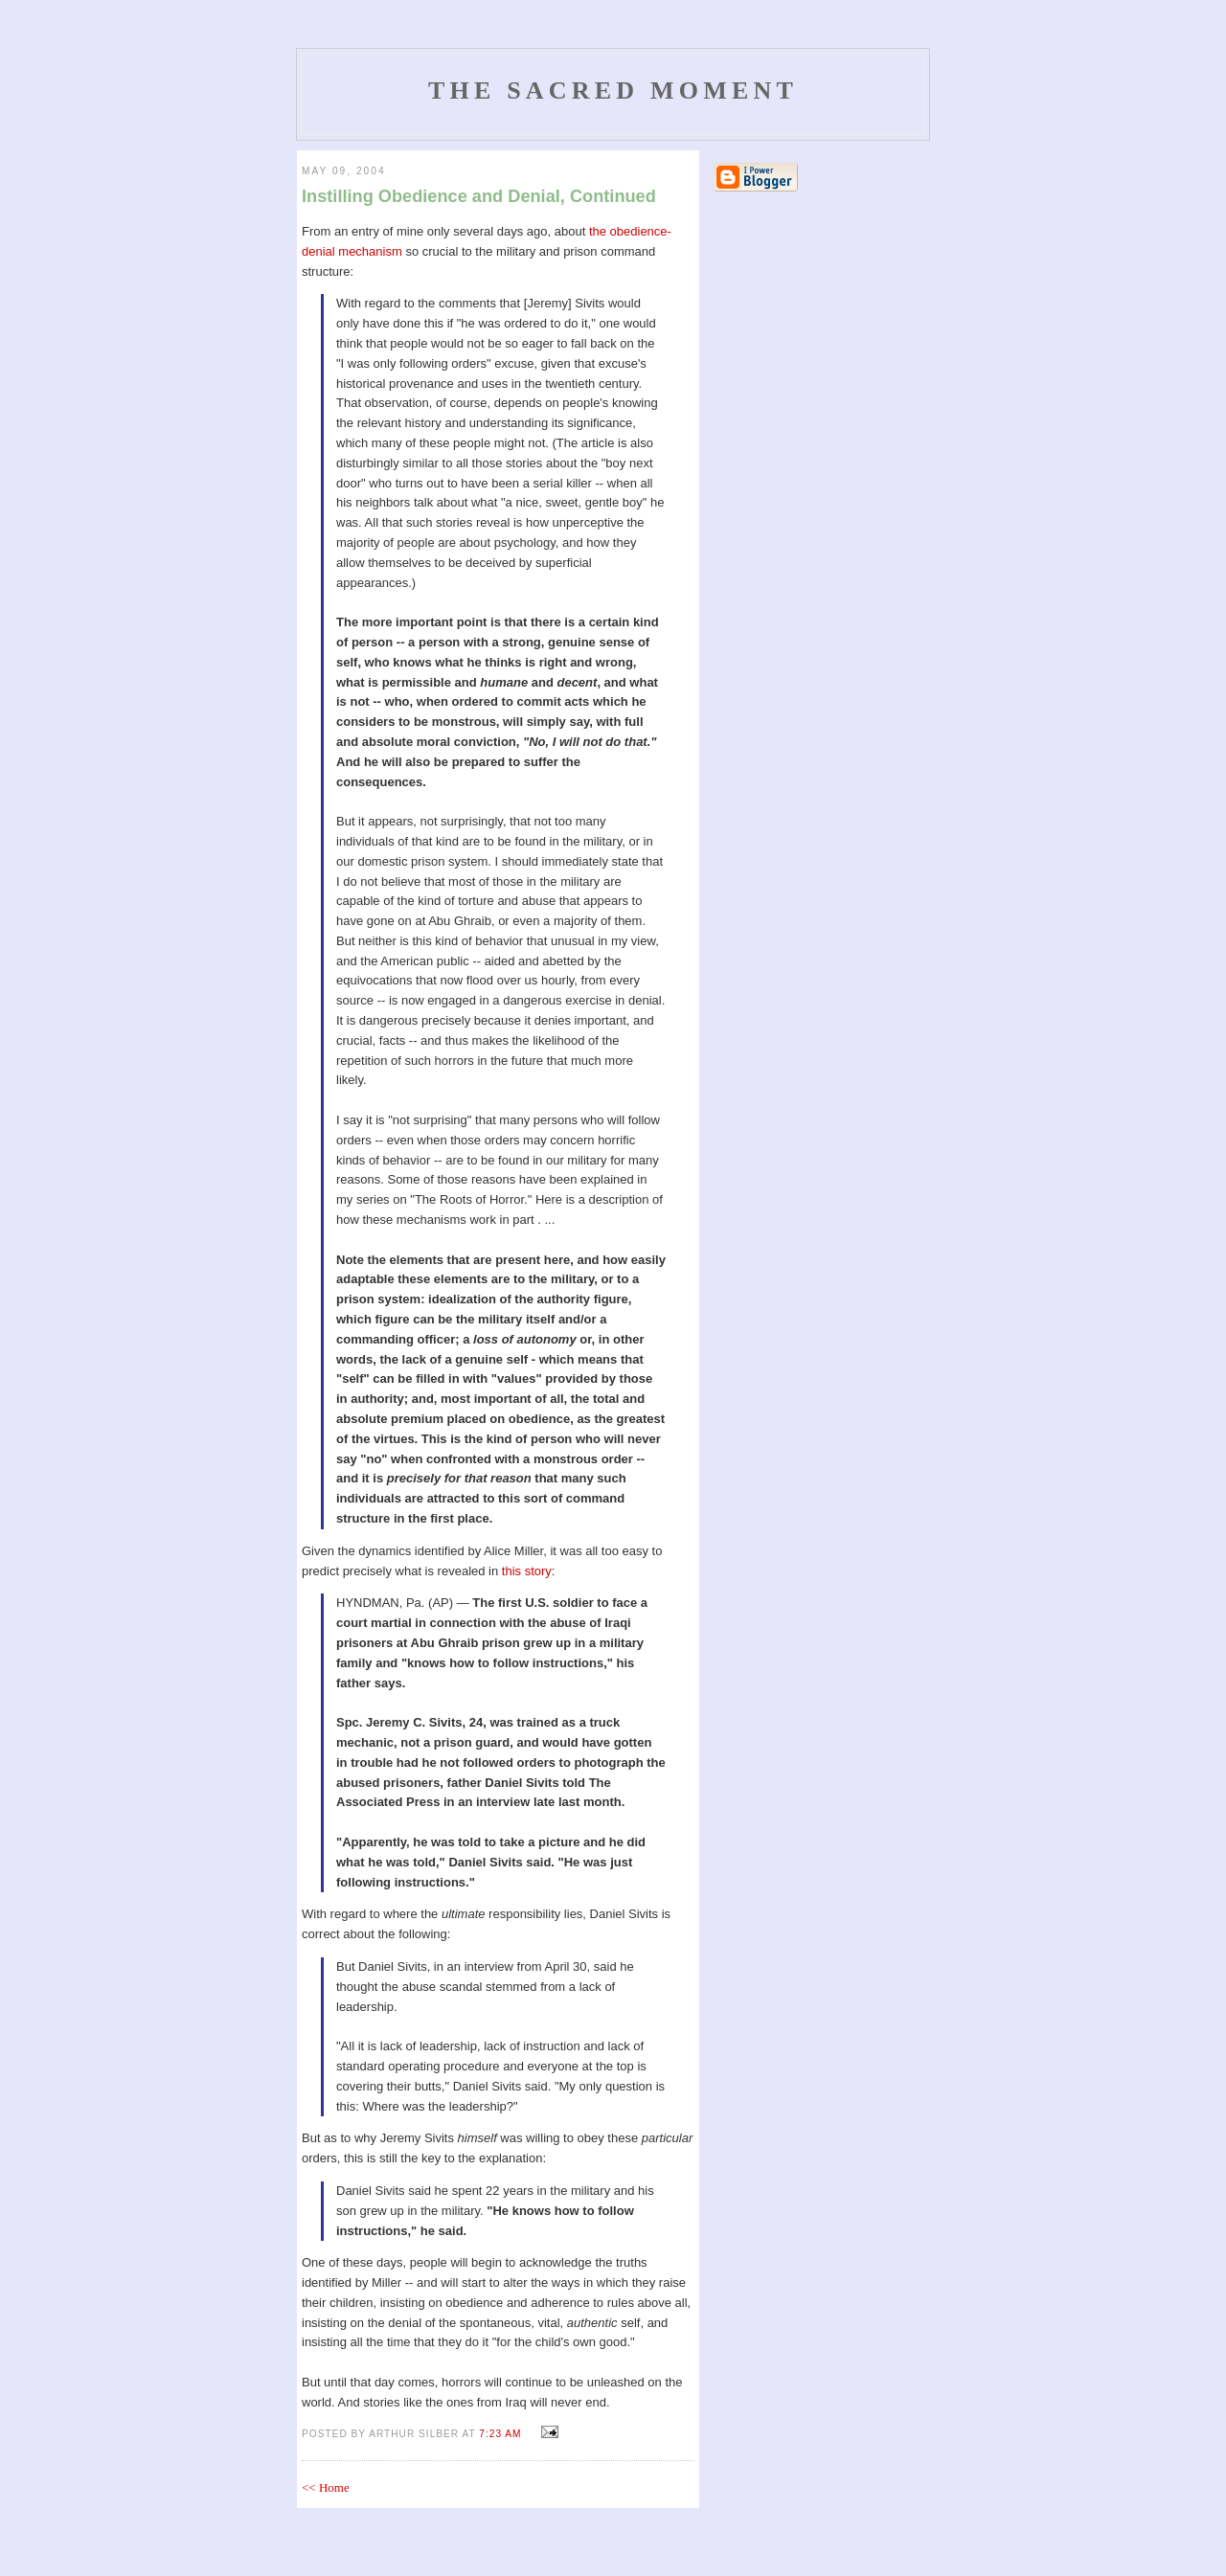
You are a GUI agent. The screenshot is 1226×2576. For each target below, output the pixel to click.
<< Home (326, 2487)
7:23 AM (500, 2434)
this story (527, 1571)
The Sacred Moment (613, 90)
